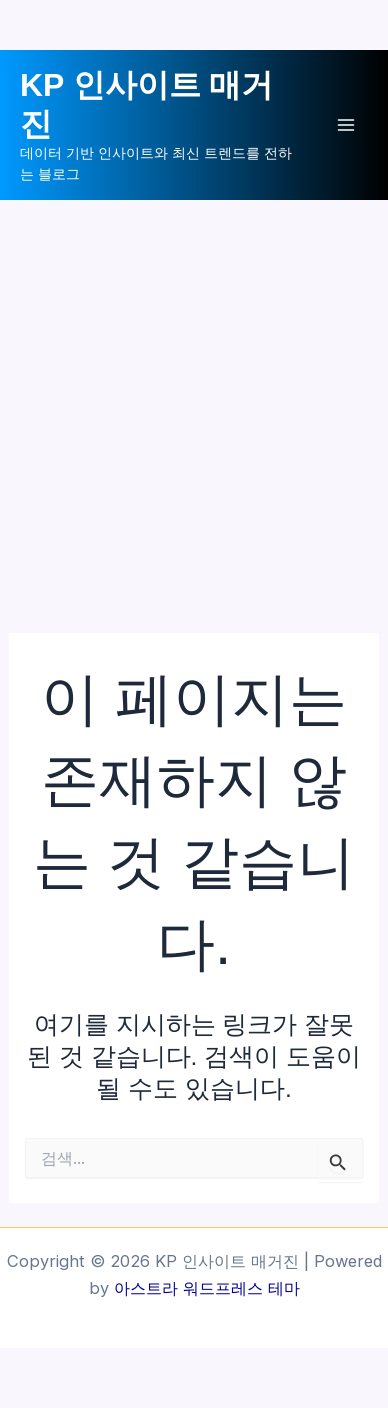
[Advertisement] (194, 404)
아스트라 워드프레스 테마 (207, 1288)
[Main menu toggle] (345, 125)
